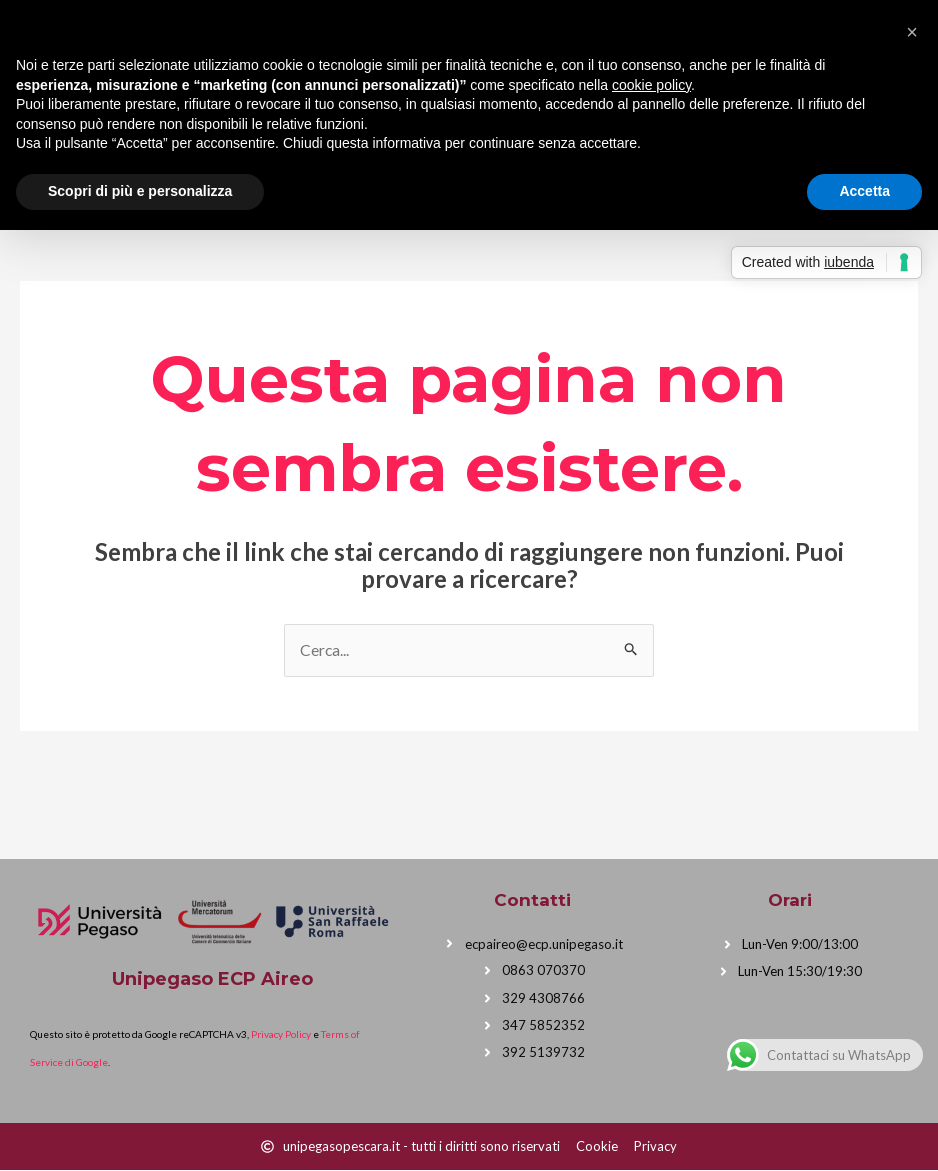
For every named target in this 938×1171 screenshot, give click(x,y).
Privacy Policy (281, 1035)
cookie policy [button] (651, 85)
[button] (912, 32)
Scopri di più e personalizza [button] (140, 191)
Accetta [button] (864, 191)
